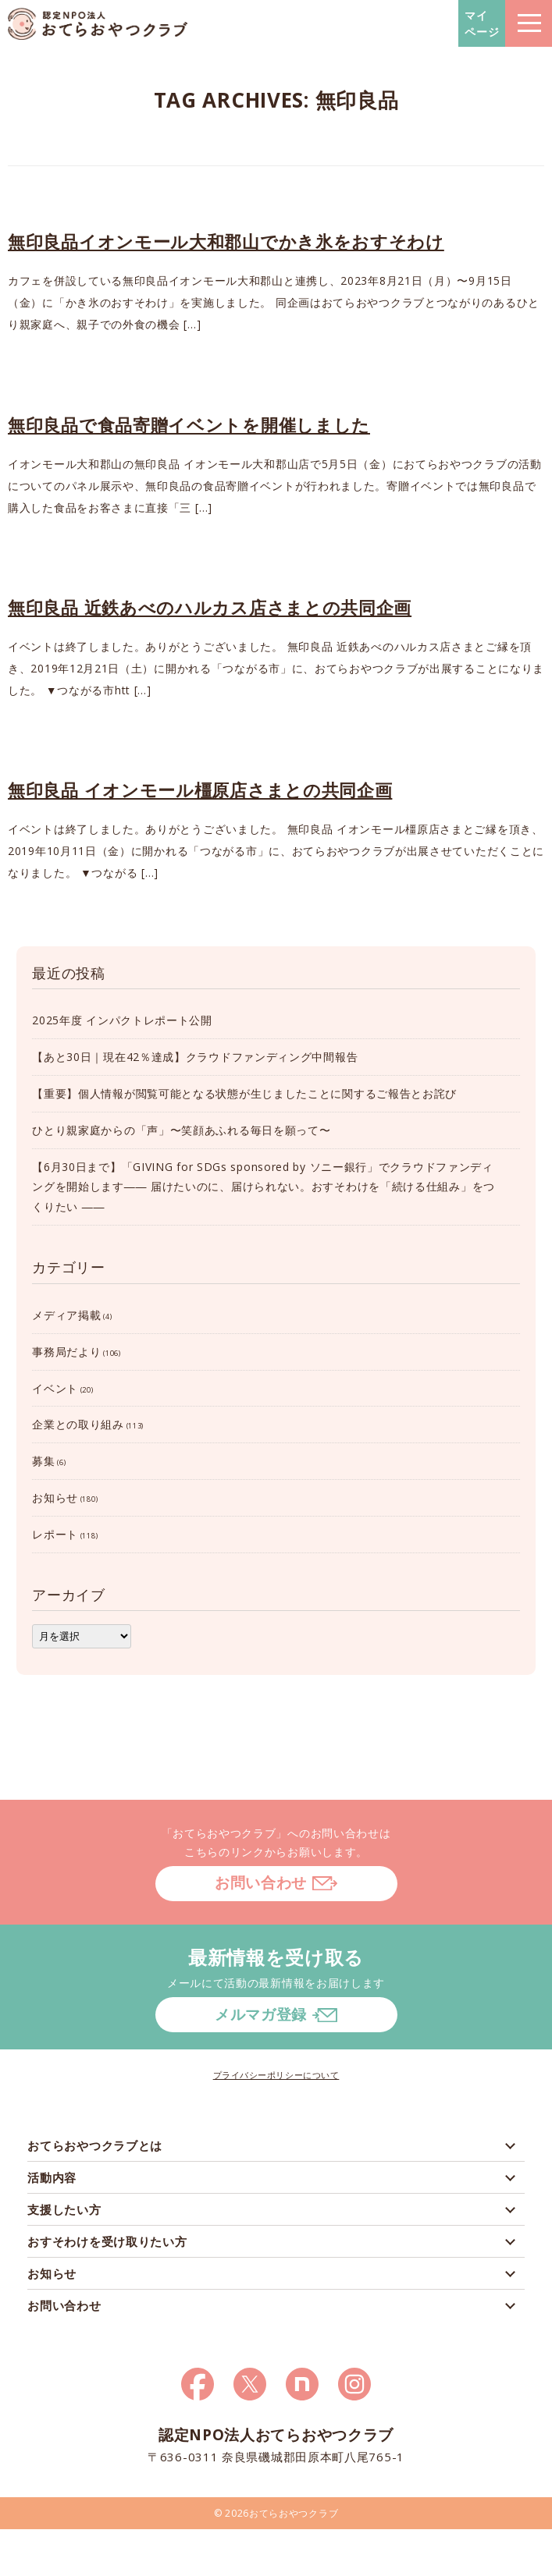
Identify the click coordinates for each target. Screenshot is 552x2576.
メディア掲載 (66, 1315)
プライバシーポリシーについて (276, 2075)
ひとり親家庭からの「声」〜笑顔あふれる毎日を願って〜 (181, 1130)
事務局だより (66, 1351)
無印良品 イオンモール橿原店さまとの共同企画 (200, 789)
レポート (55, 1534)
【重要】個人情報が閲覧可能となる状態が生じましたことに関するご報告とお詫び (244, 1093)
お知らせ (55, 1497)
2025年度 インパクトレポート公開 (122, 1020)
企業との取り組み (78, 1424)
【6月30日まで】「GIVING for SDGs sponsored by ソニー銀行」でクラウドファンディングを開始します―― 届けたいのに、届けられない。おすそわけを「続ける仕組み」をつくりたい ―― (263, 1187)
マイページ (482, 23)
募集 (43, 1460)
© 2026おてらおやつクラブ (276, 2513)
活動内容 (52, 2177)
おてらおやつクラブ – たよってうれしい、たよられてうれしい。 (97, 24)
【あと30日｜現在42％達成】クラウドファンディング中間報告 (195, 1056)
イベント (55, 1388)
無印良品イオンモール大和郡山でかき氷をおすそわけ (226, 241)
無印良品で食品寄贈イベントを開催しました (189, 424)
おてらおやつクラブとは (94, 2145)
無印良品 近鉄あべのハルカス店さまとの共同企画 (209, 607)
